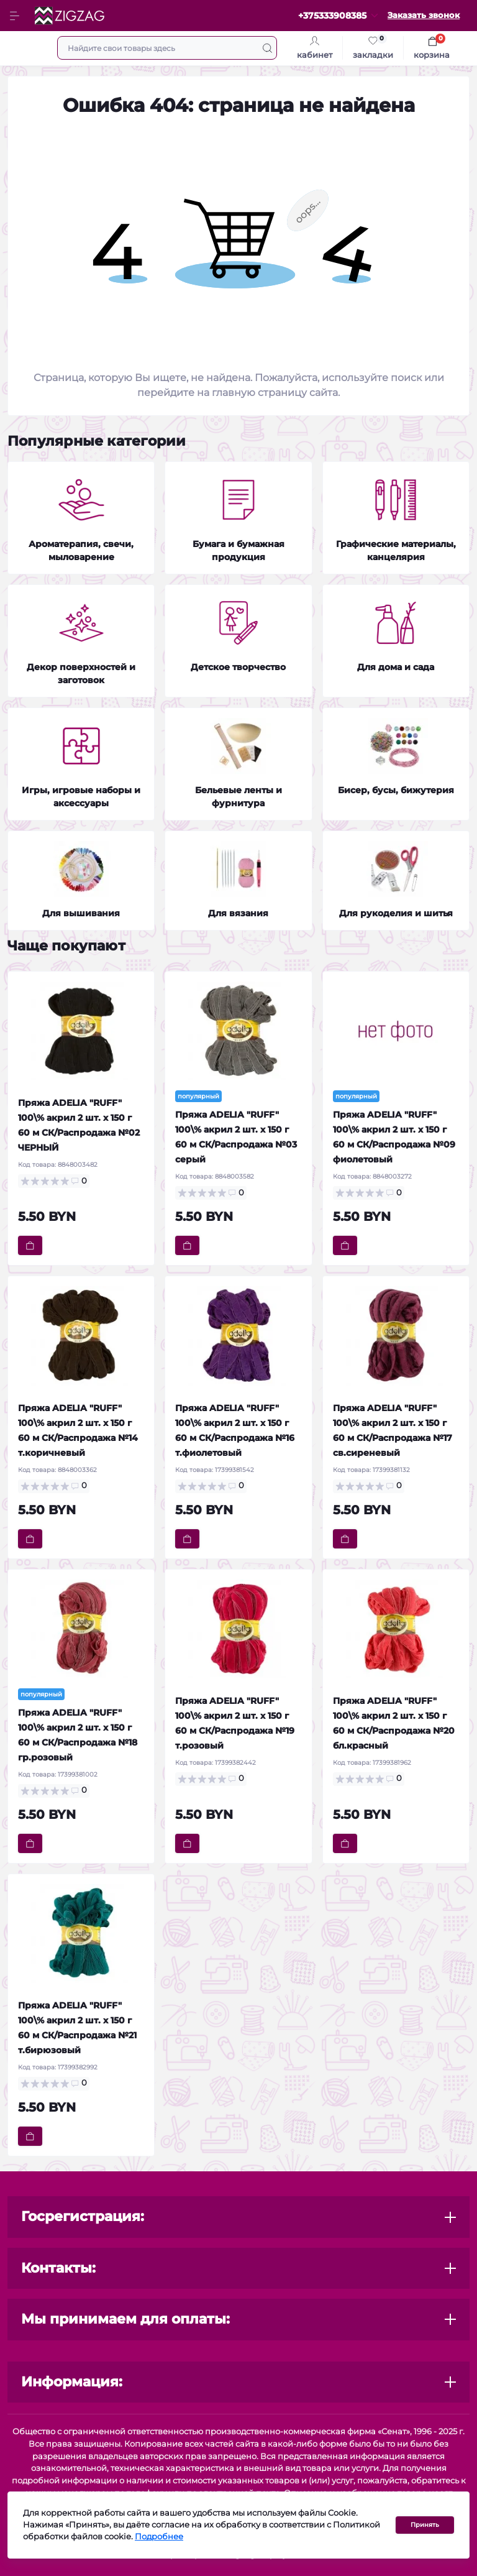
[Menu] (16, 15)
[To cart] (30, 1245)
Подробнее (159, 2539)
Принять (425, 2527)
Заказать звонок (424, 15)
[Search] (267, 48)
